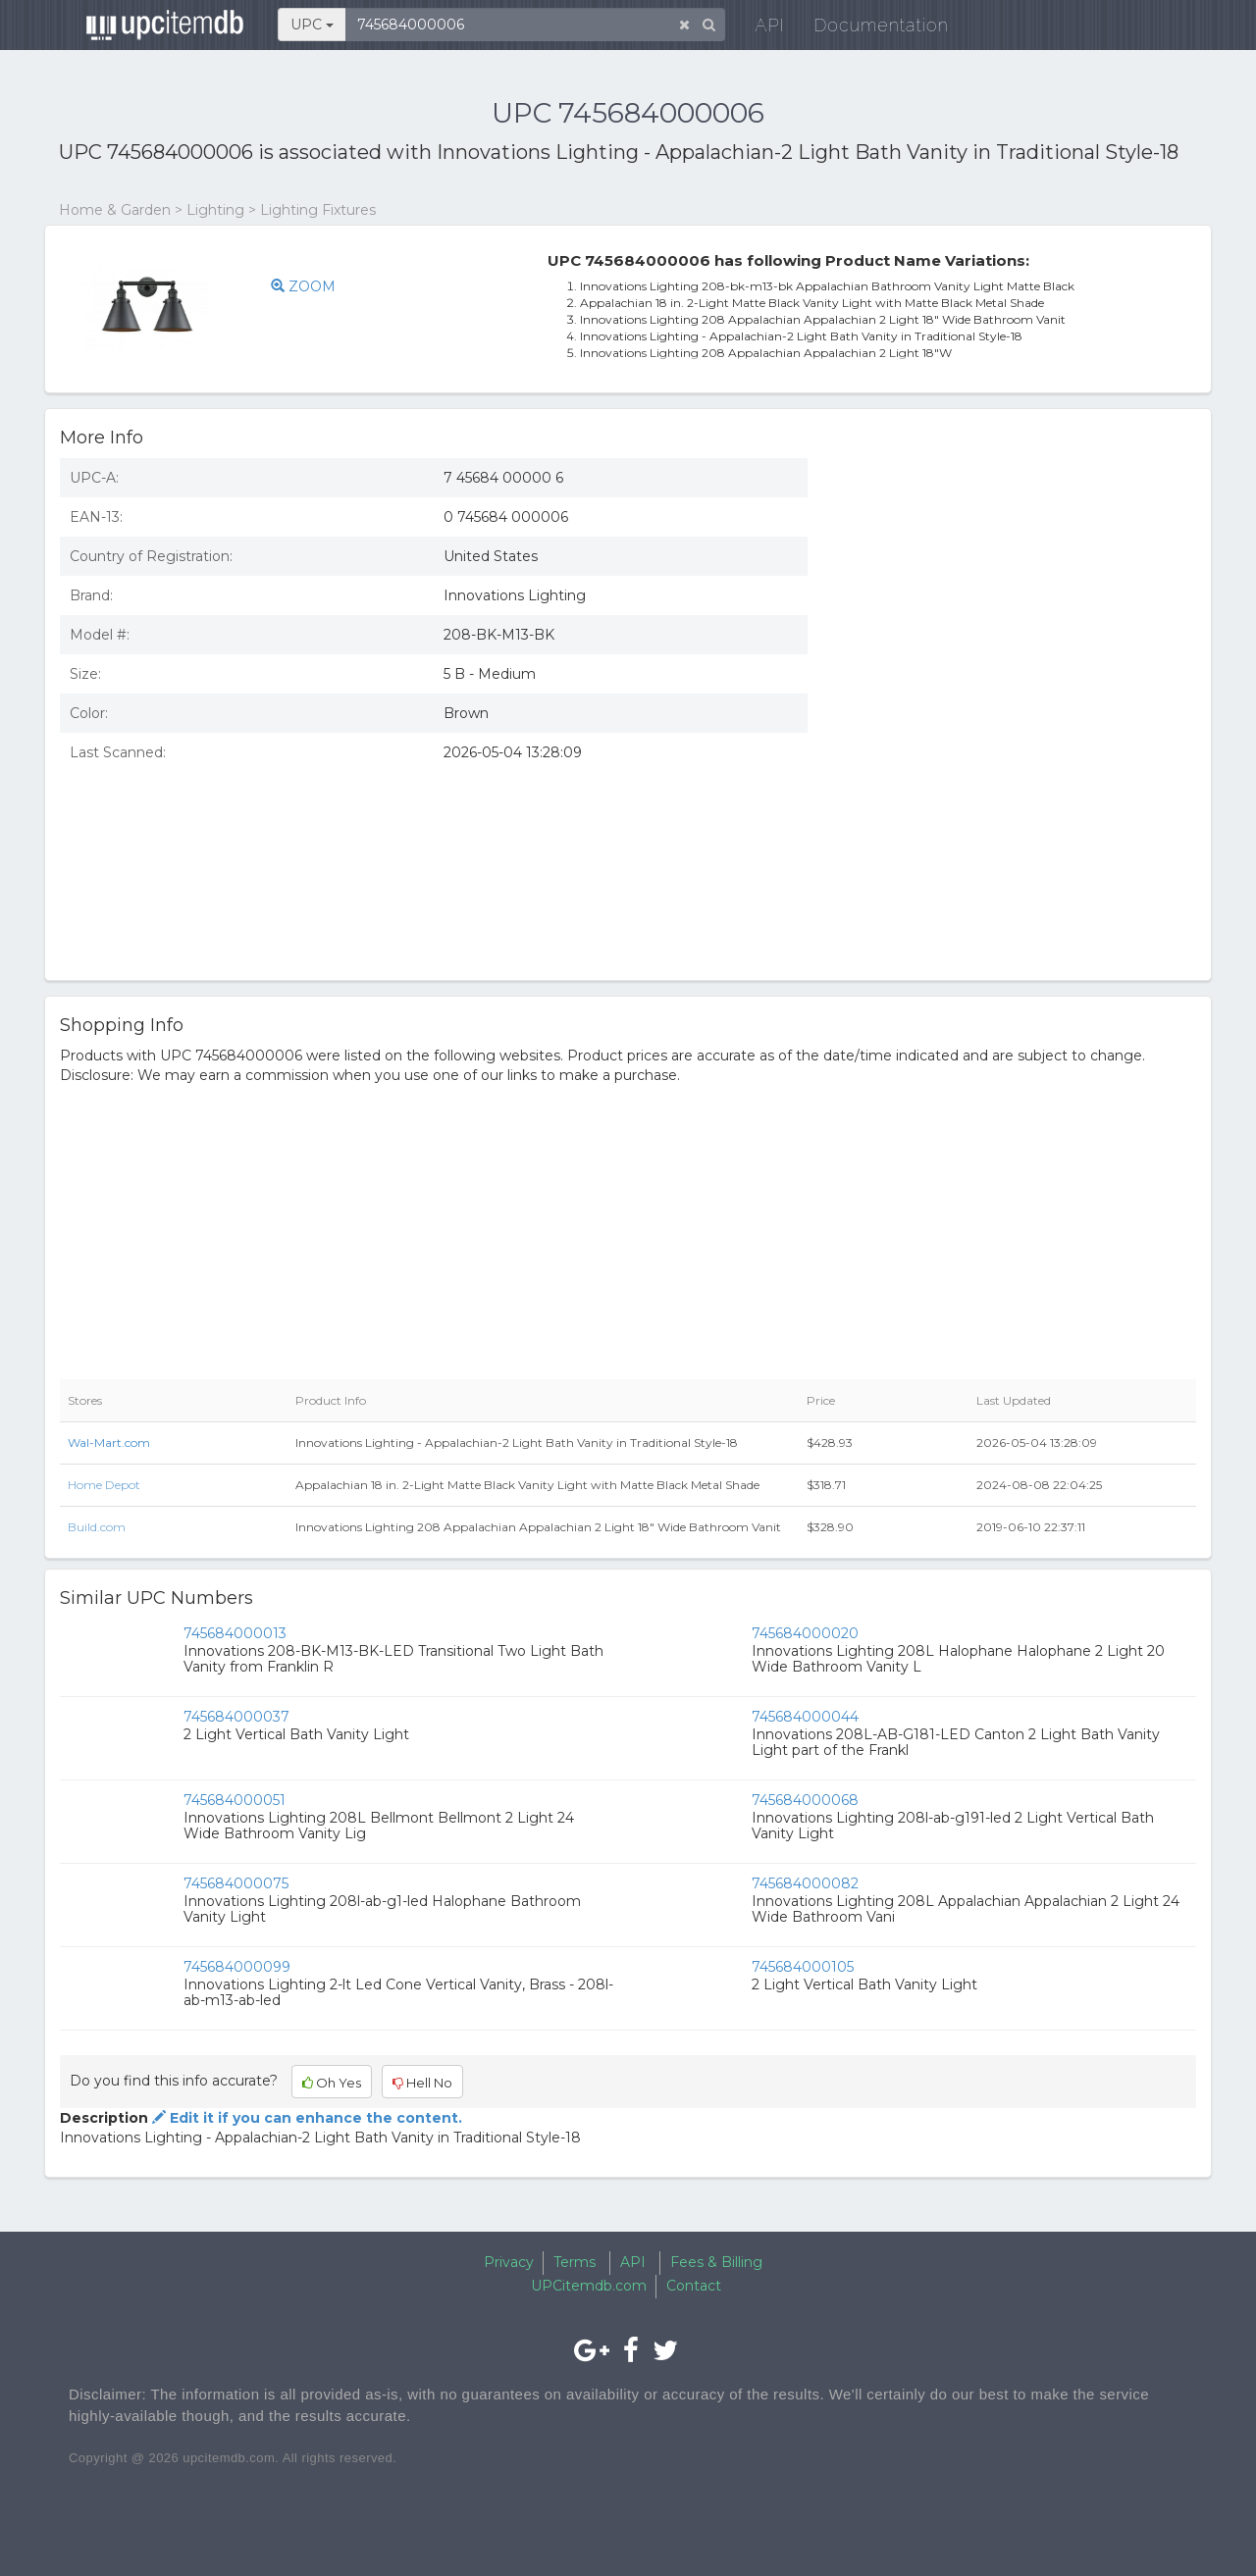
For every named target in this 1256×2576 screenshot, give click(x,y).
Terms (574, 2262)
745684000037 (236, 1717)
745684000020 (805, 1633)
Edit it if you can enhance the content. (305, 2118)
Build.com (97, 1527)
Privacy (509, 2262)
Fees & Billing (716, 2262)
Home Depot (104, 1484)
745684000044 (805, 1717)
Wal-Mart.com (109, 1442)
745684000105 (803, 1967)
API (756, 29)
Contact (693, 2285)
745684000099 (236, 1967)
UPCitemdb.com (589, 2285)
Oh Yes (331, 2082)
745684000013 (235, 1633)
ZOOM (303, 286)
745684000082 (805, 1883)
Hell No (422, 2082)
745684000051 (234, 1800)
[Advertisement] (1016, 585)
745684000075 (235, 1883)
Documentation (868, 29)
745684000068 (805, 1800)
